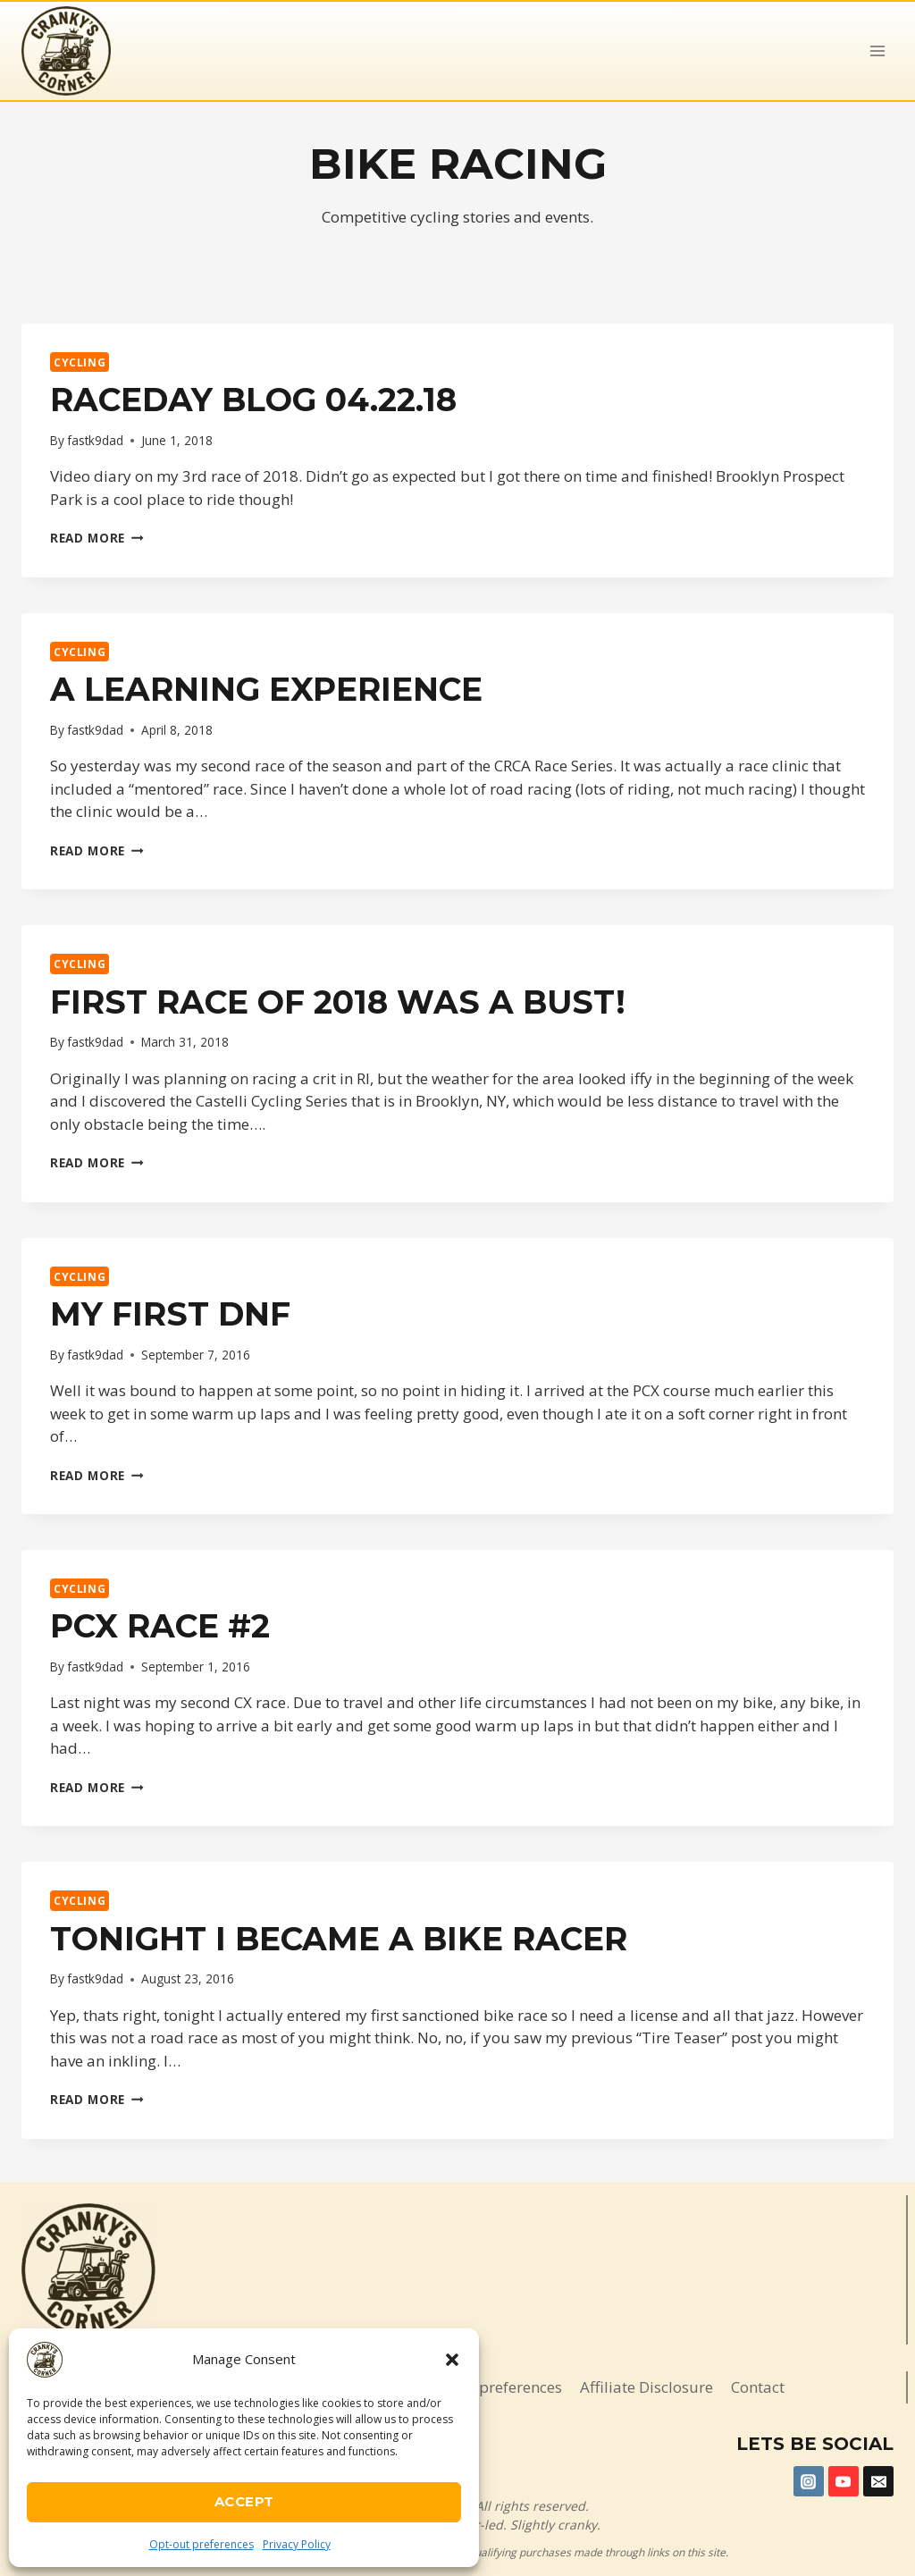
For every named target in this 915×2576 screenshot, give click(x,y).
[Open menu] (877, 50)
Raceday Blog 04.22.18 (253, 399)
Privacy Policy (297, 2544)
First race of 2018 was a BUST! (337, 1002)
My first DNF (170, 1314)
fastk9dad (95, 440)
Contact (758, 2387)
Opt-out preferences (201, 2544)
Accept (244, 2501)
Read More (97, 537)
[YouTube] (843, 2481)
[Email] (878, 2481)
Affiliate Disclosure (646, 2387)
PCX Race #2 (160, 1626)
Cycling (79, 362)
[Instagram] (808, 2481)
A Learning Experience (266, 689)
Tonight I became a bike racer (338, 1938)
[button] (452, 2360)
